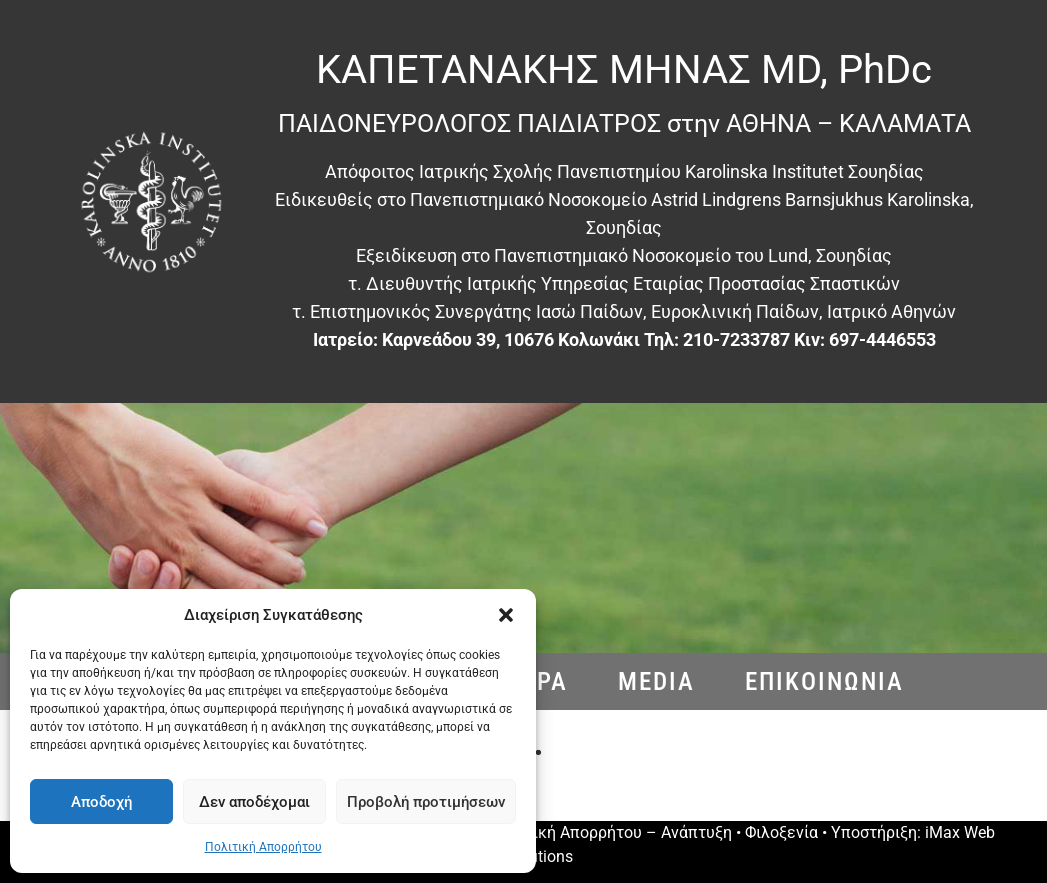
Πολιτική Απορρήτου (263, 847)
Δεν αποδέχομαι (254, 802)
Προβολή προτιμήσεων (426, 802)
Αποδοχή (101, 802)
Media (656, 681)
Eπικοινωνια (824, 681)
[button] (506, 615)
